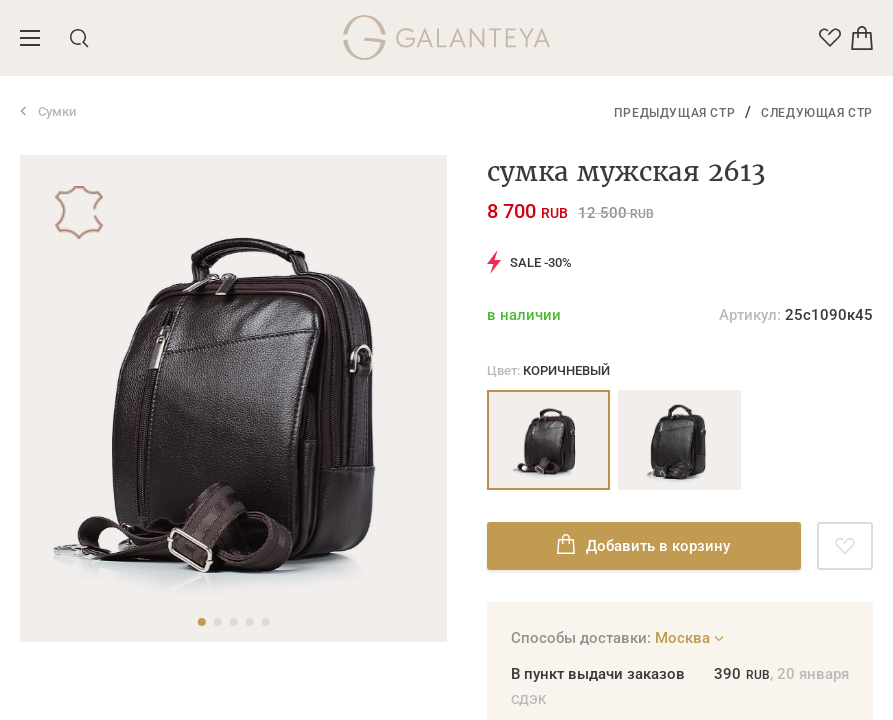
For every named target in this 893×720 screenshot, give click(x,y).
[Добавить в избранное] (845, 546)
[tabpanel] (233, 398)
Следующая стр (817, 113)
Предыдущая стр (674, 113)
